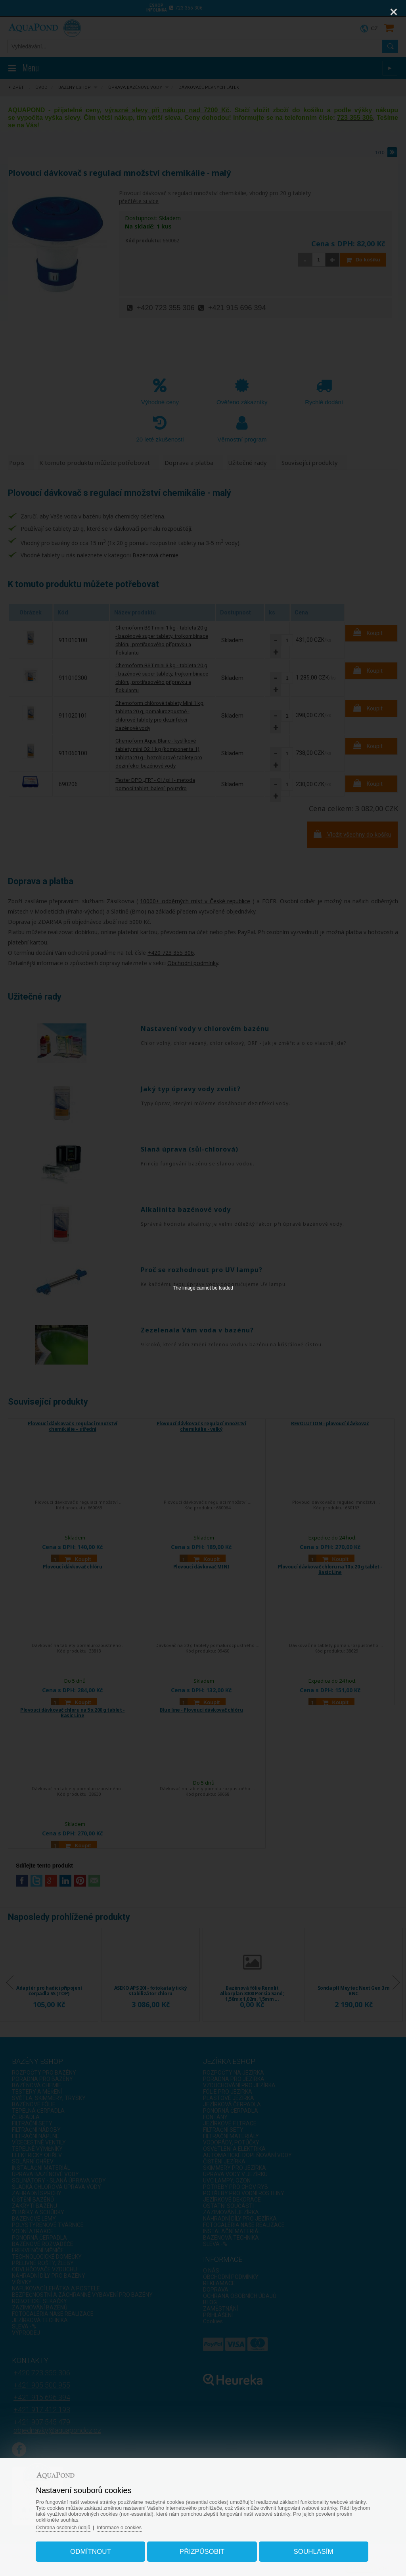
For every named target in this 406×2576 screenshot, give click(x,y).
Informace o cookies (126, 2525)
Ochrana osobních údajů (68, 2525)
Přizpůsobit (202, 2549)
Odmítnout (93, 2549)
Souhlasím (310, 2549)
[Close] (394, 12)
